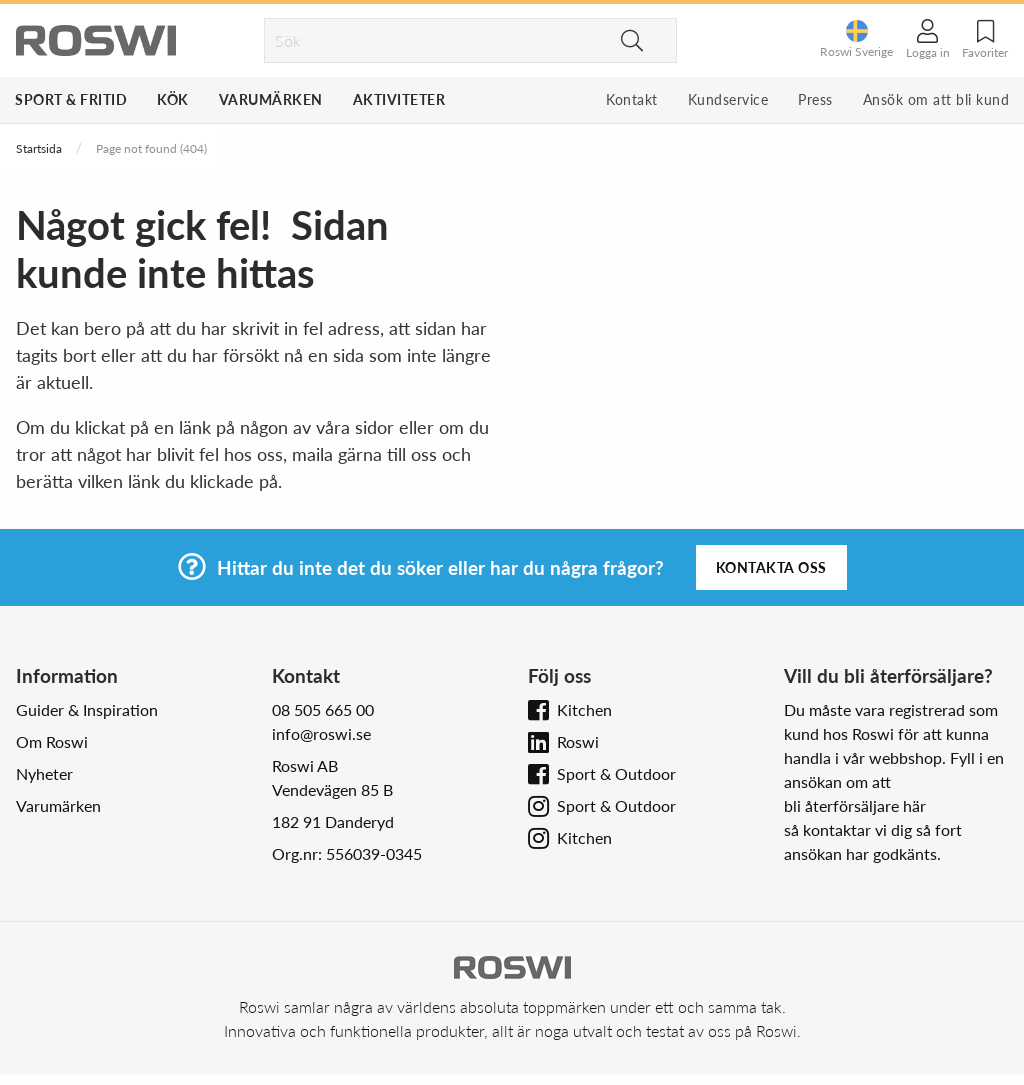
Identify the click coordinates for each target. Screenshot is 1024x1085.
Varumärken (271, 99)
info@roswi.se (321, 733)
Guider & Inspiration (87, 709)
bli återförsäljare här (855, 805)
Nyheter (44, 773)
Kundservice (728, 99)
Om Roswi (52, 741)
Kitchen (584, 709)
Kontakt (632, 99)
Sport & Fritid (71, 99)
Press (815, 99)
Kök (173, 99)
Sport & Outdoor (616, 773)
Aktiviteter (399, 99)
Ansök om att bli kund (936, 99)
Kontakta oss (771, 567)
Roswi (578, 741)
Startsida (39, 148)
